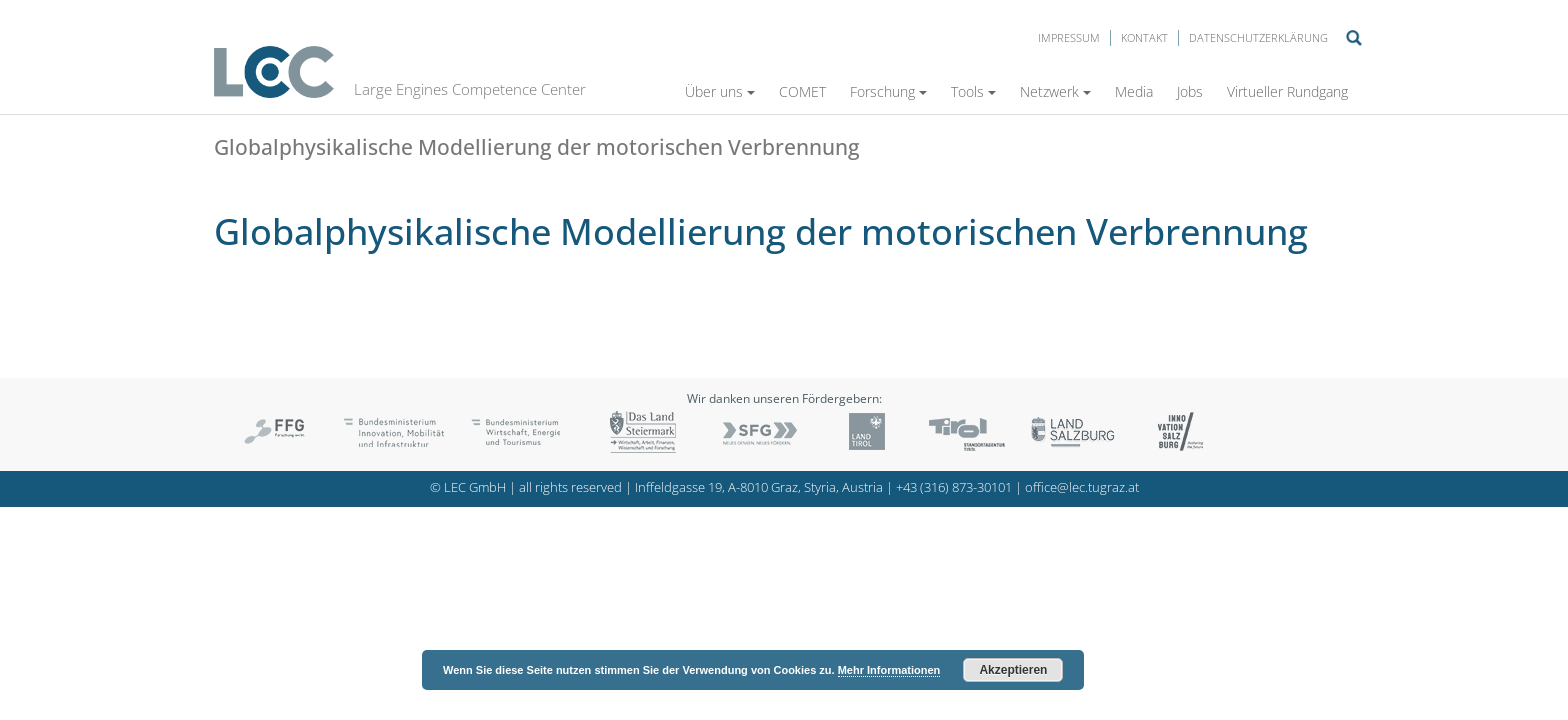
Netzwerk (1055, 91)
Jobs (1190, 91)
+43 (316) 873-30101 (954, 487)
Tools (973, 91)
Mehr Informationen (889, 670)
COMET (802, 91)
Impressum (1069, 37)
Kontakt (1144, 37)
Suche (1354, 38)
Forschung (888, 91)
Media (1134, 91)
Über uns (720, 91)
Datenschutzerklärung (1258, 37)
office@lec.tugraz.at (1082, 487)
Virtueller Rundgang (1287, 91)
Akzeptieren (1013, 670)
